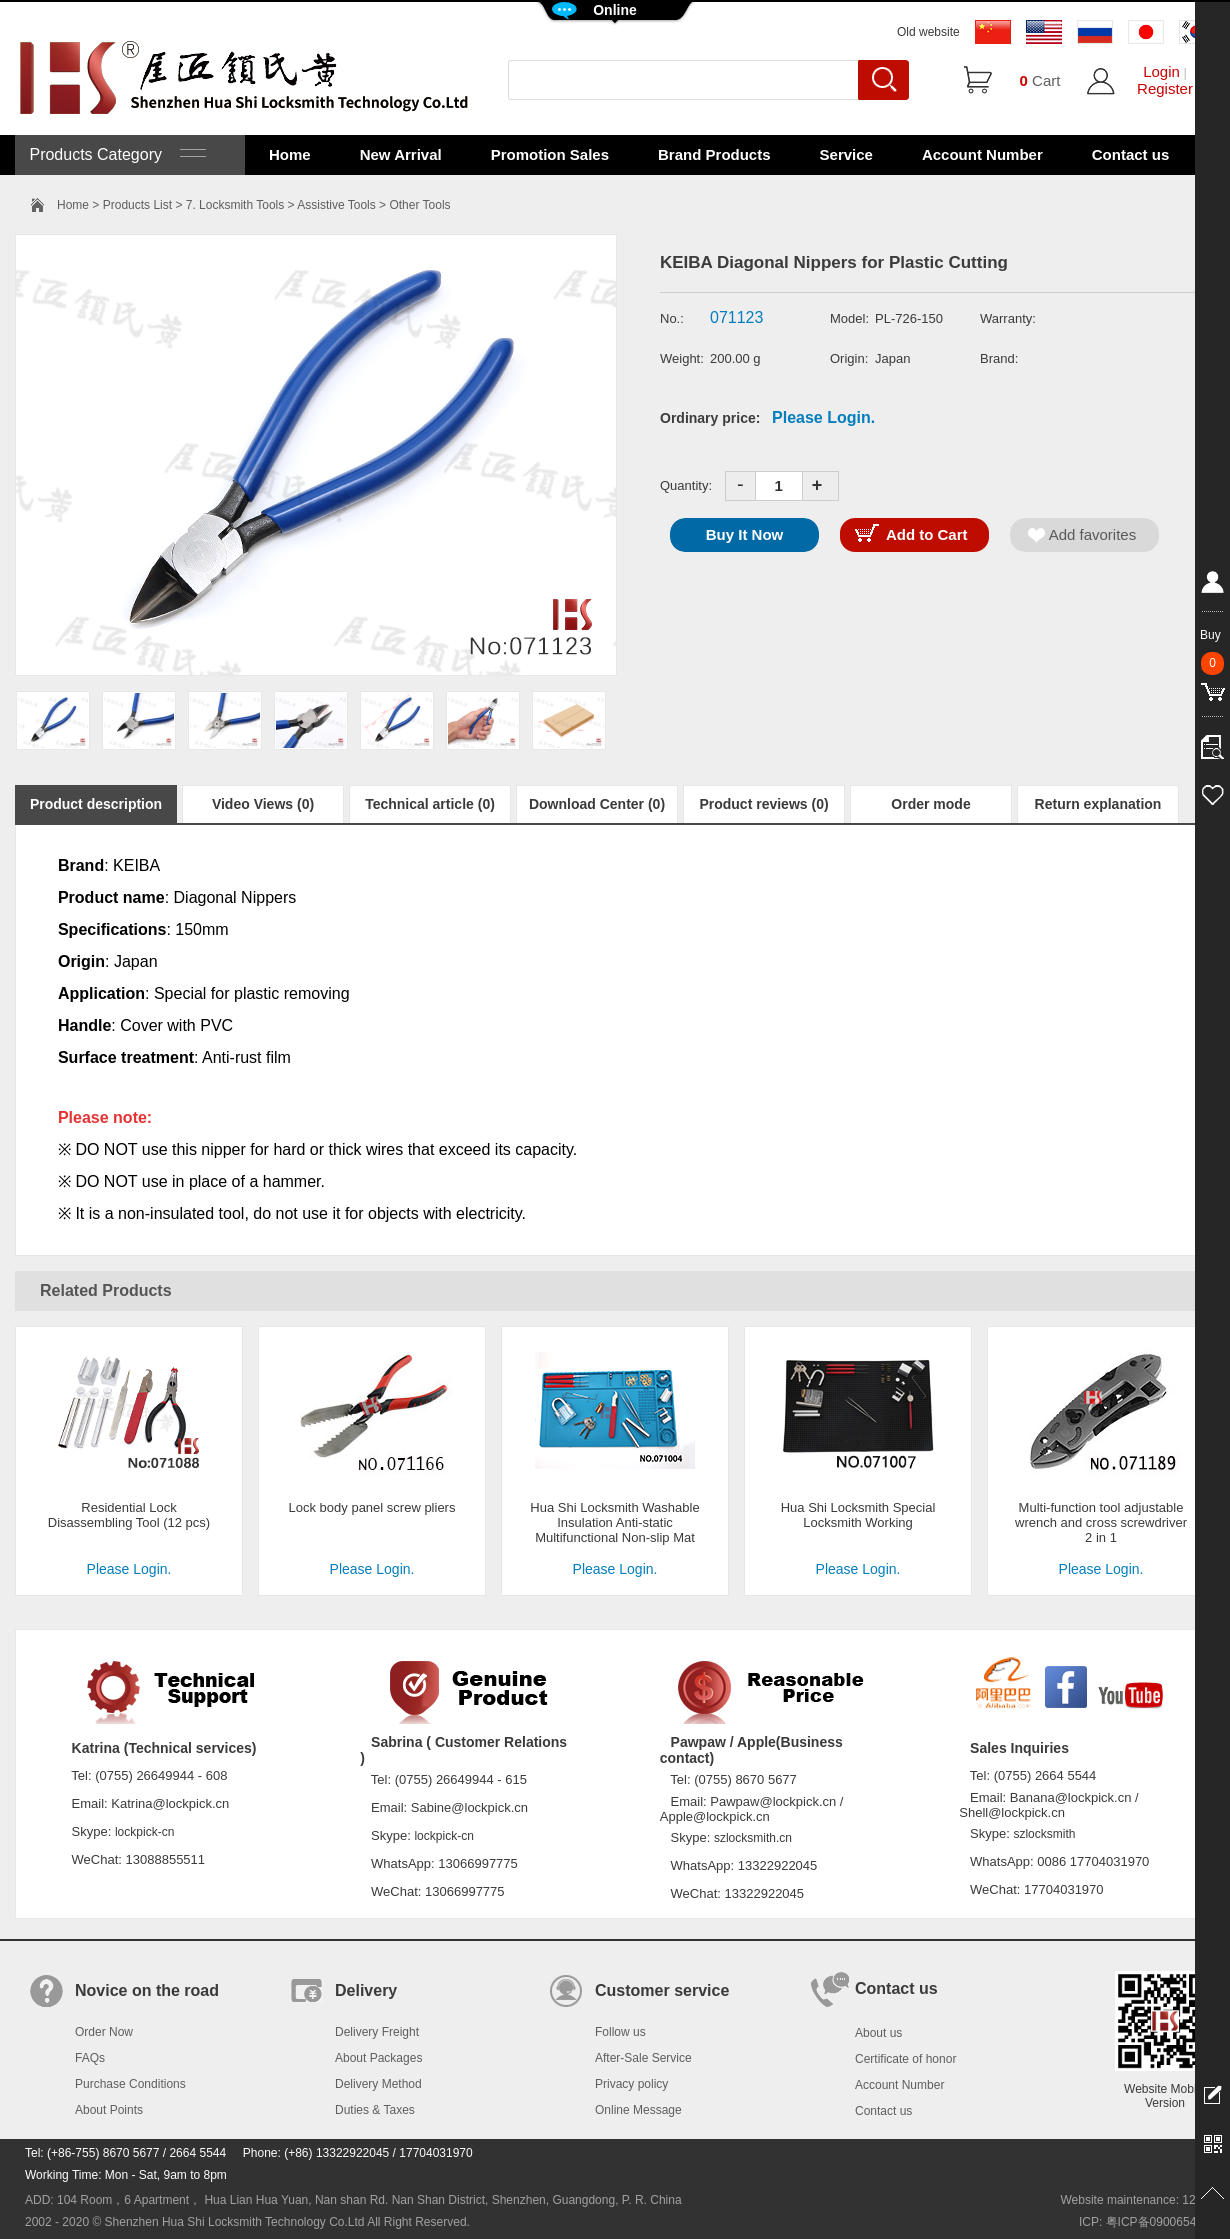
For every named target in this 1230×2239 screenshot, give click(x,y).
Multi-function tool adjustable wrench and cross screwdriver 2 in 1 (1101, 1522)
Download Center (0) (597, 804)
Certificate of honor (905, 2059)
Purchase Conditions (130, 2084)
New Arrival (401, 154)
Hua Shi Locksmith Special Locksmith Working (858, 1515)
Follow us (620, 2032)
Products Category (115, 154)
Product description (96, 804)
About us (878, 2033)
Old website (928, 32)
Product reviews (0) (763, 804)
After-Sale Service (643, 2058)
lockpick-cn (144, 1832)
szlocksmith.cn (753, 1838)
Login (1161, 71)
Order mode (930, 804)
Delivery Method (378, 2084)
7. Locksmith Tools (235, 205)
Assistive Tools (336, 205)
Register (1165, 88)
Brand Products (714, 154)
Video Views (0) (263, 804)
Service (846, 154)
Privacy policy (631, 2084)
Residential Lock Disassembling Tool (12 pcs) (129, 1515)
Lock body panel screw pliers (372, 1507)
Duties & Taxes (375, 2110)
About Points (109, 2110)
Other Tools (419, 205)
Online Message (638, 2110)
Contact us (1131, 154)
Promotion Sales (550, 154)
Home (290, 154)
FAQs (90, 2058)
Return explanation (1098, 804)
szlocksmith (1044, 1834)
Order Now (104, 2032)
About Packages (378, 2058)
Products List (137, 205)
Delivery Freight (377, 2032)
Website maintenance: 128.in (1137, 2200)
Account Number (982, 154)
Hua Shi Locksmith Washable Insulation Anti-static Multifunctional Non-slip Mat (614, 1522)
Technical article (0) (430, 804)
